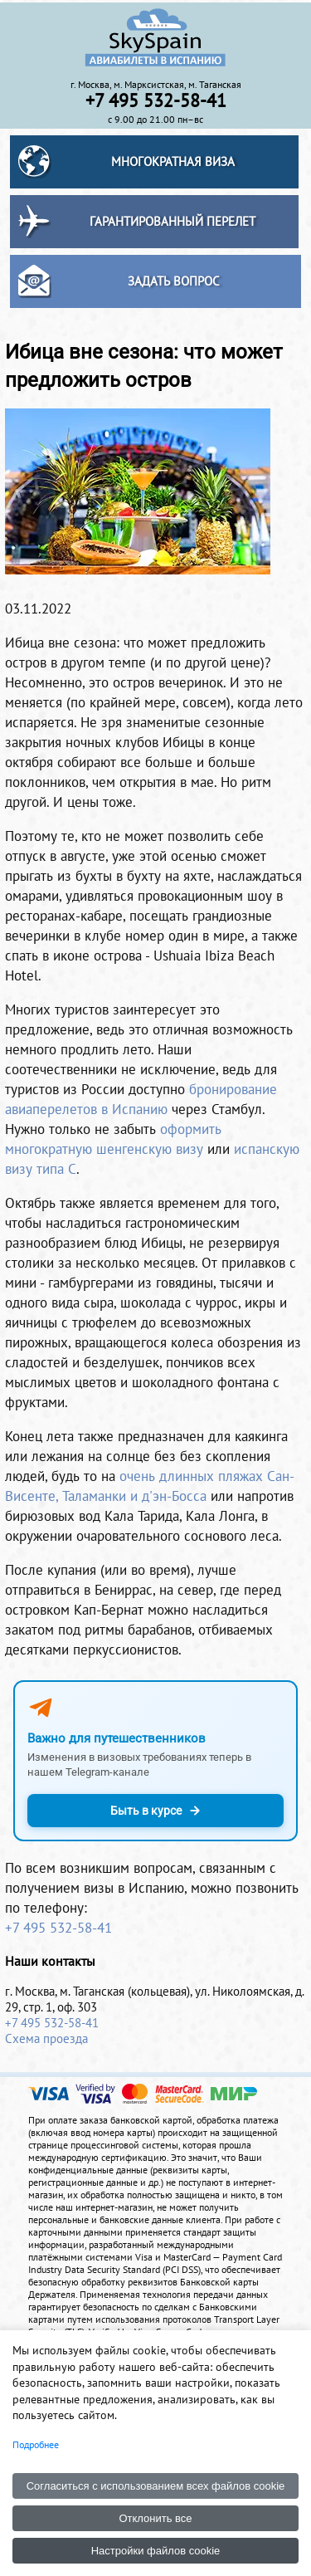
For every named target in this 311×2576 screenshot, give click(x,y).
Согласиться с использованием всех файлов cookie (156, 2486)
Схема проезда (46, 2038)
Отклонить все (155, 2518)
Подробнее (35, 2444)
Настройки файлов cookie (156, 2550)
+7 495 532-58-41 (58, 1928)
